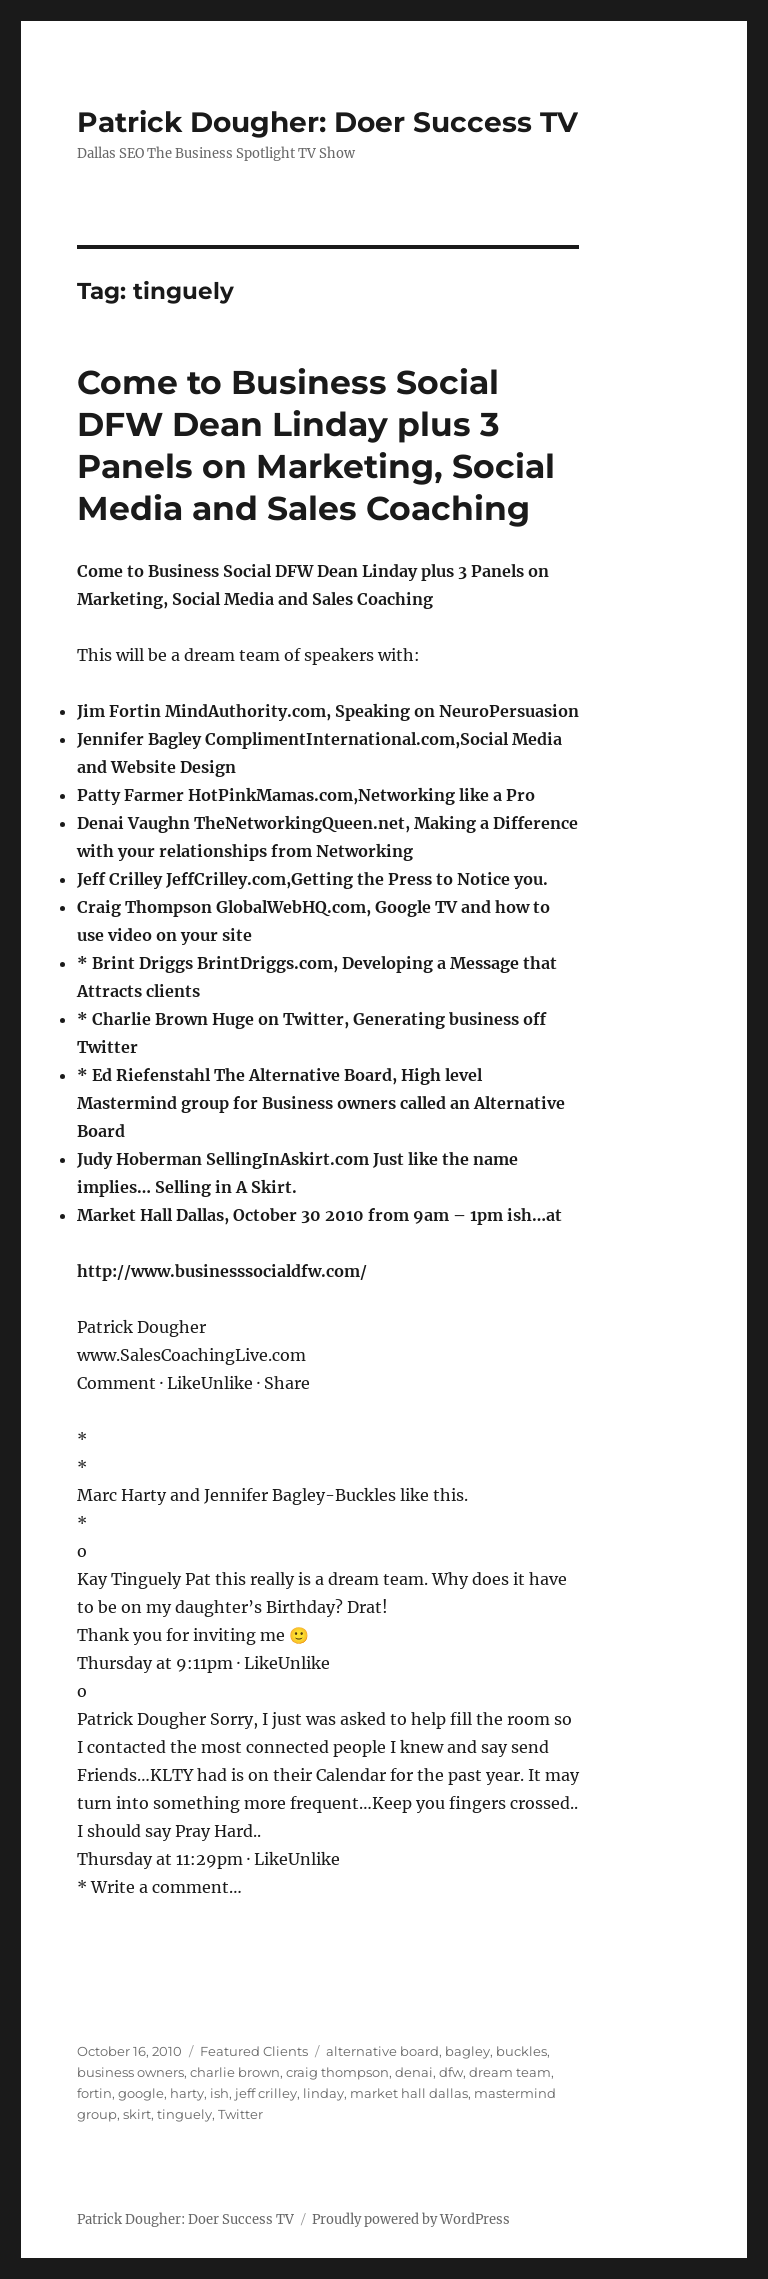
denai (414, 2072)
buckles (521, 2051)
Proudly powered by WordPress (411, 2219)
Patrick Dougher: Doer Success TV (327, 122)
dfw (451, 2072)
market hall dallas (409, 2093)
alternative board (382, 2051)
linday (323, 2093)
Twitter (240, 2114)
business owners (130, 2072)
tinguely (184, 2114)
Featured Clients (254, 2051)
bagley (467, 2051)
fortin (94, 2093)
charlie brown (235, 2072)
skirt (137, 2114)
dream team (510, 2072)
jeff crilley (266, 2093)
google (141, 2093)
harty (187, 2093)
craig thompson (337, 2072)
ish (219, 2093)
